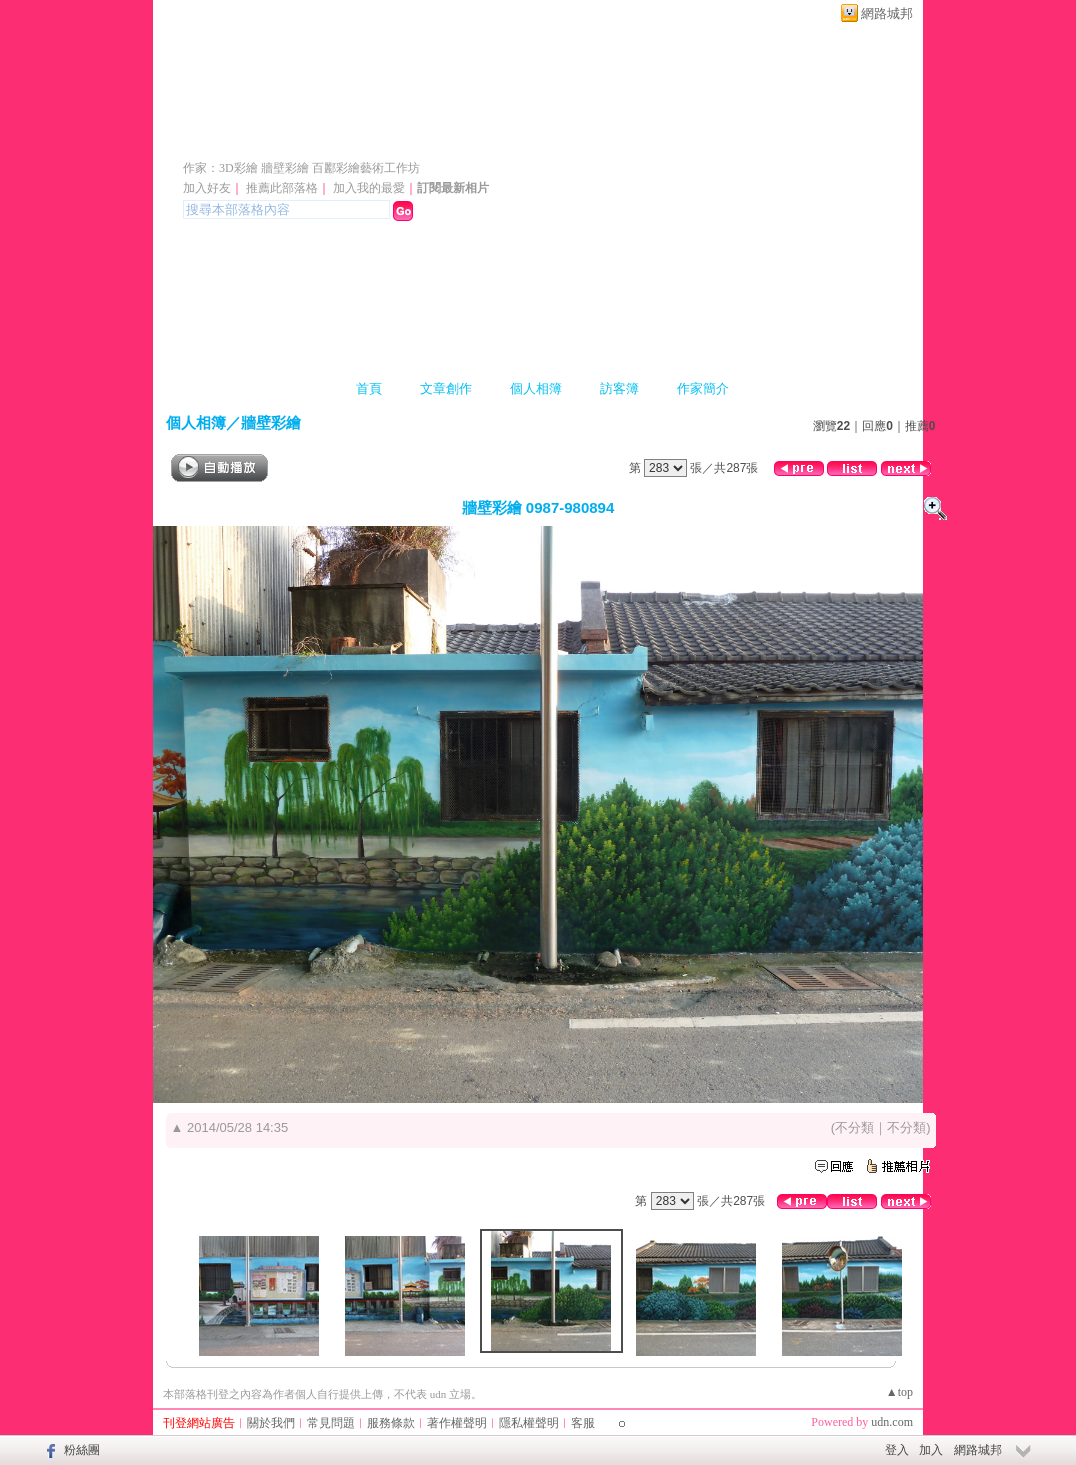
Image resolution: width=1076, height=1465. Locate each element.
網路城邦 (887, 13)
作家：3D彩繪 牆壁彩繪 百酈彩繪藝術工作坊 (301, 168)
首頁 (369, 388)
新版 (854, 138)
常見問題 (331, 1423)
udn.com (892, 1422)
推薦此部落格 (282, 188)
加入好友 (207, 188)
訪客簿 (619, 388)
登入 (897, 1450)
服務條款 (391, 1423)
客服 (583, 1423)
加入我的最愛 (369, 188)
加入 (931, 1450)
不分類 (854, 1127)
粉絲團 (82, 1450)
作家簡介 (703, 388)
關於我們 (271, 1423)
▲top (899, 1392)
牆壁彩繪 (271, 422)
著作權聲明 (457, 1423)
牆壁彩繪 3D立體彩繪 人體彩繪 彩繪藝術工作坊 (476, 138)
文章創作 (446, 388)
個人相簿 (536, 388)
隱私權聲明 (529, 1423)
